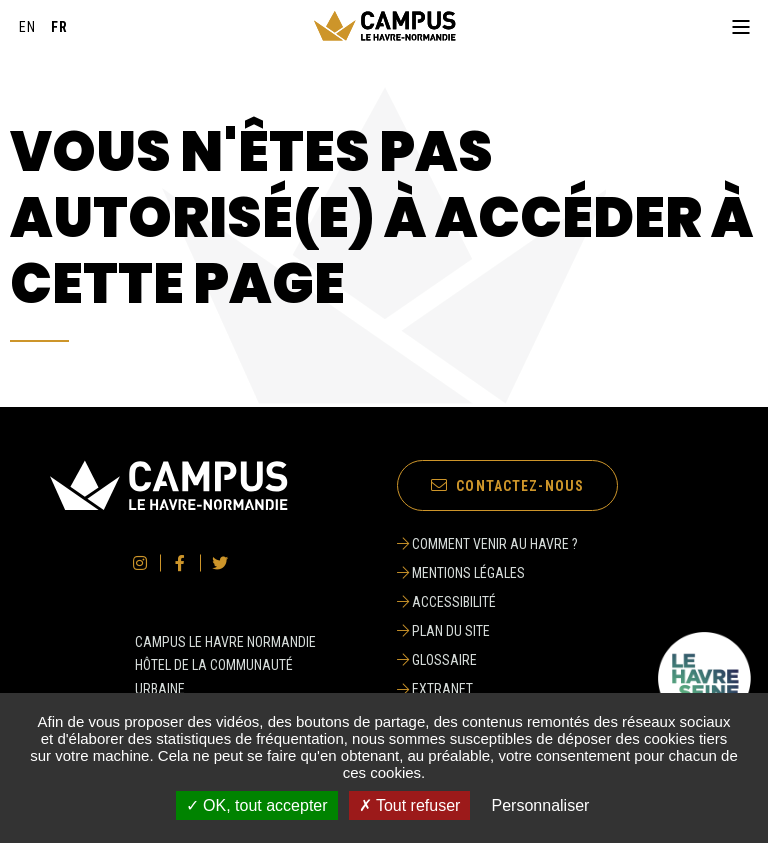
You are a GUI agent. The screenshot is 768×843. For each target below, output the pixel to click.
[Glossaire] (487, 660)
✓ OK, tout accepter (257, 805)
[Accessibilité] (487, 602)
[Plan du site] (487, 631)
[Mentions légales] (487, 573)
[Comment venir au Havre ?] (487, 544)
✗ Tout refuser (410, 805)
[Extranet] (487, 689)
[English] (28, 27)
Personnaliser (541, 805)
